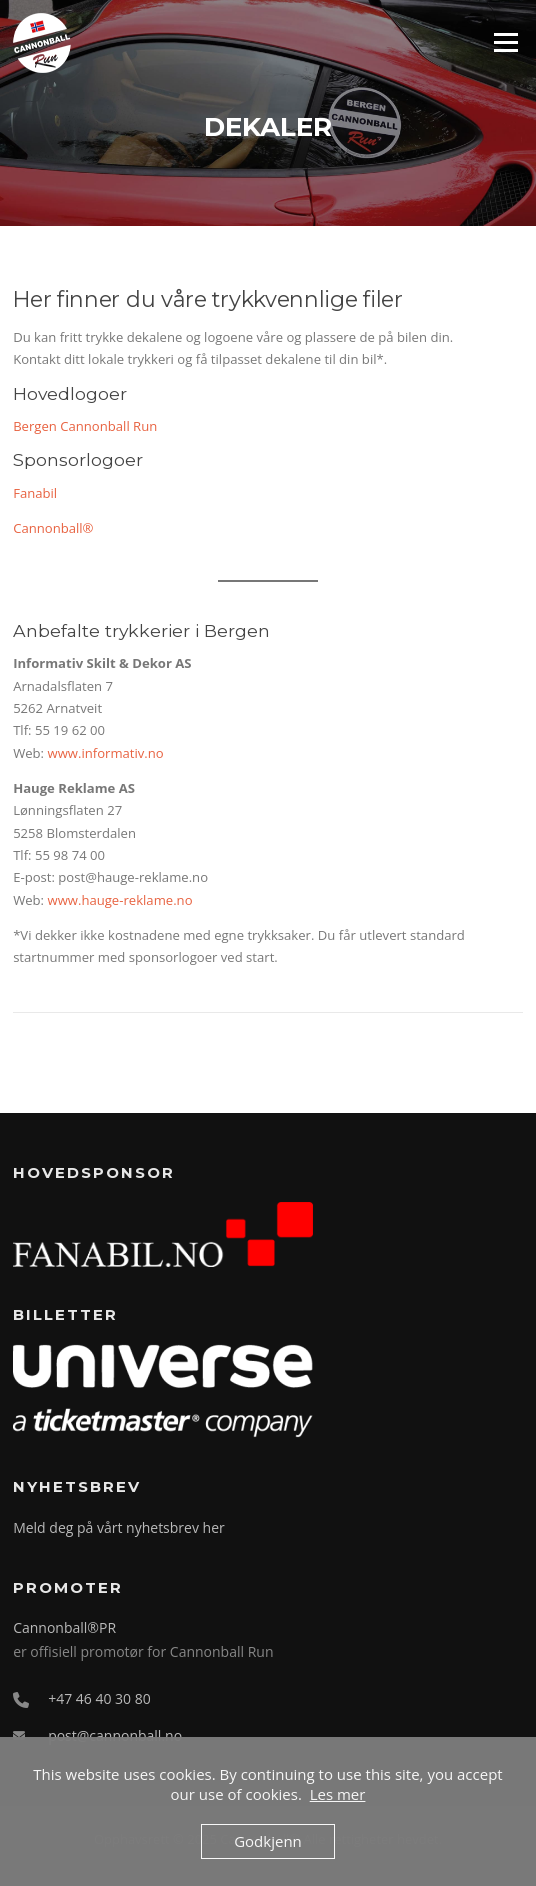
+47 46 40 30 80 (99, 1698)
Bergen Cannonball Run (85, 426)
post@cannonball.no (115, 1735)
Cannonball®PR (64, 1627)
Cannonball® (53, 528)
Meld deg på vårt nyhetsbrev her (119, 1527)
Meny (505, 42)
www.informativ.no (105, 753)
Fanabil (35, 493)
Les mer (338, 1794)
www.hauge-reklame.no (119, 900)
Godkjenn (268, 1841)
